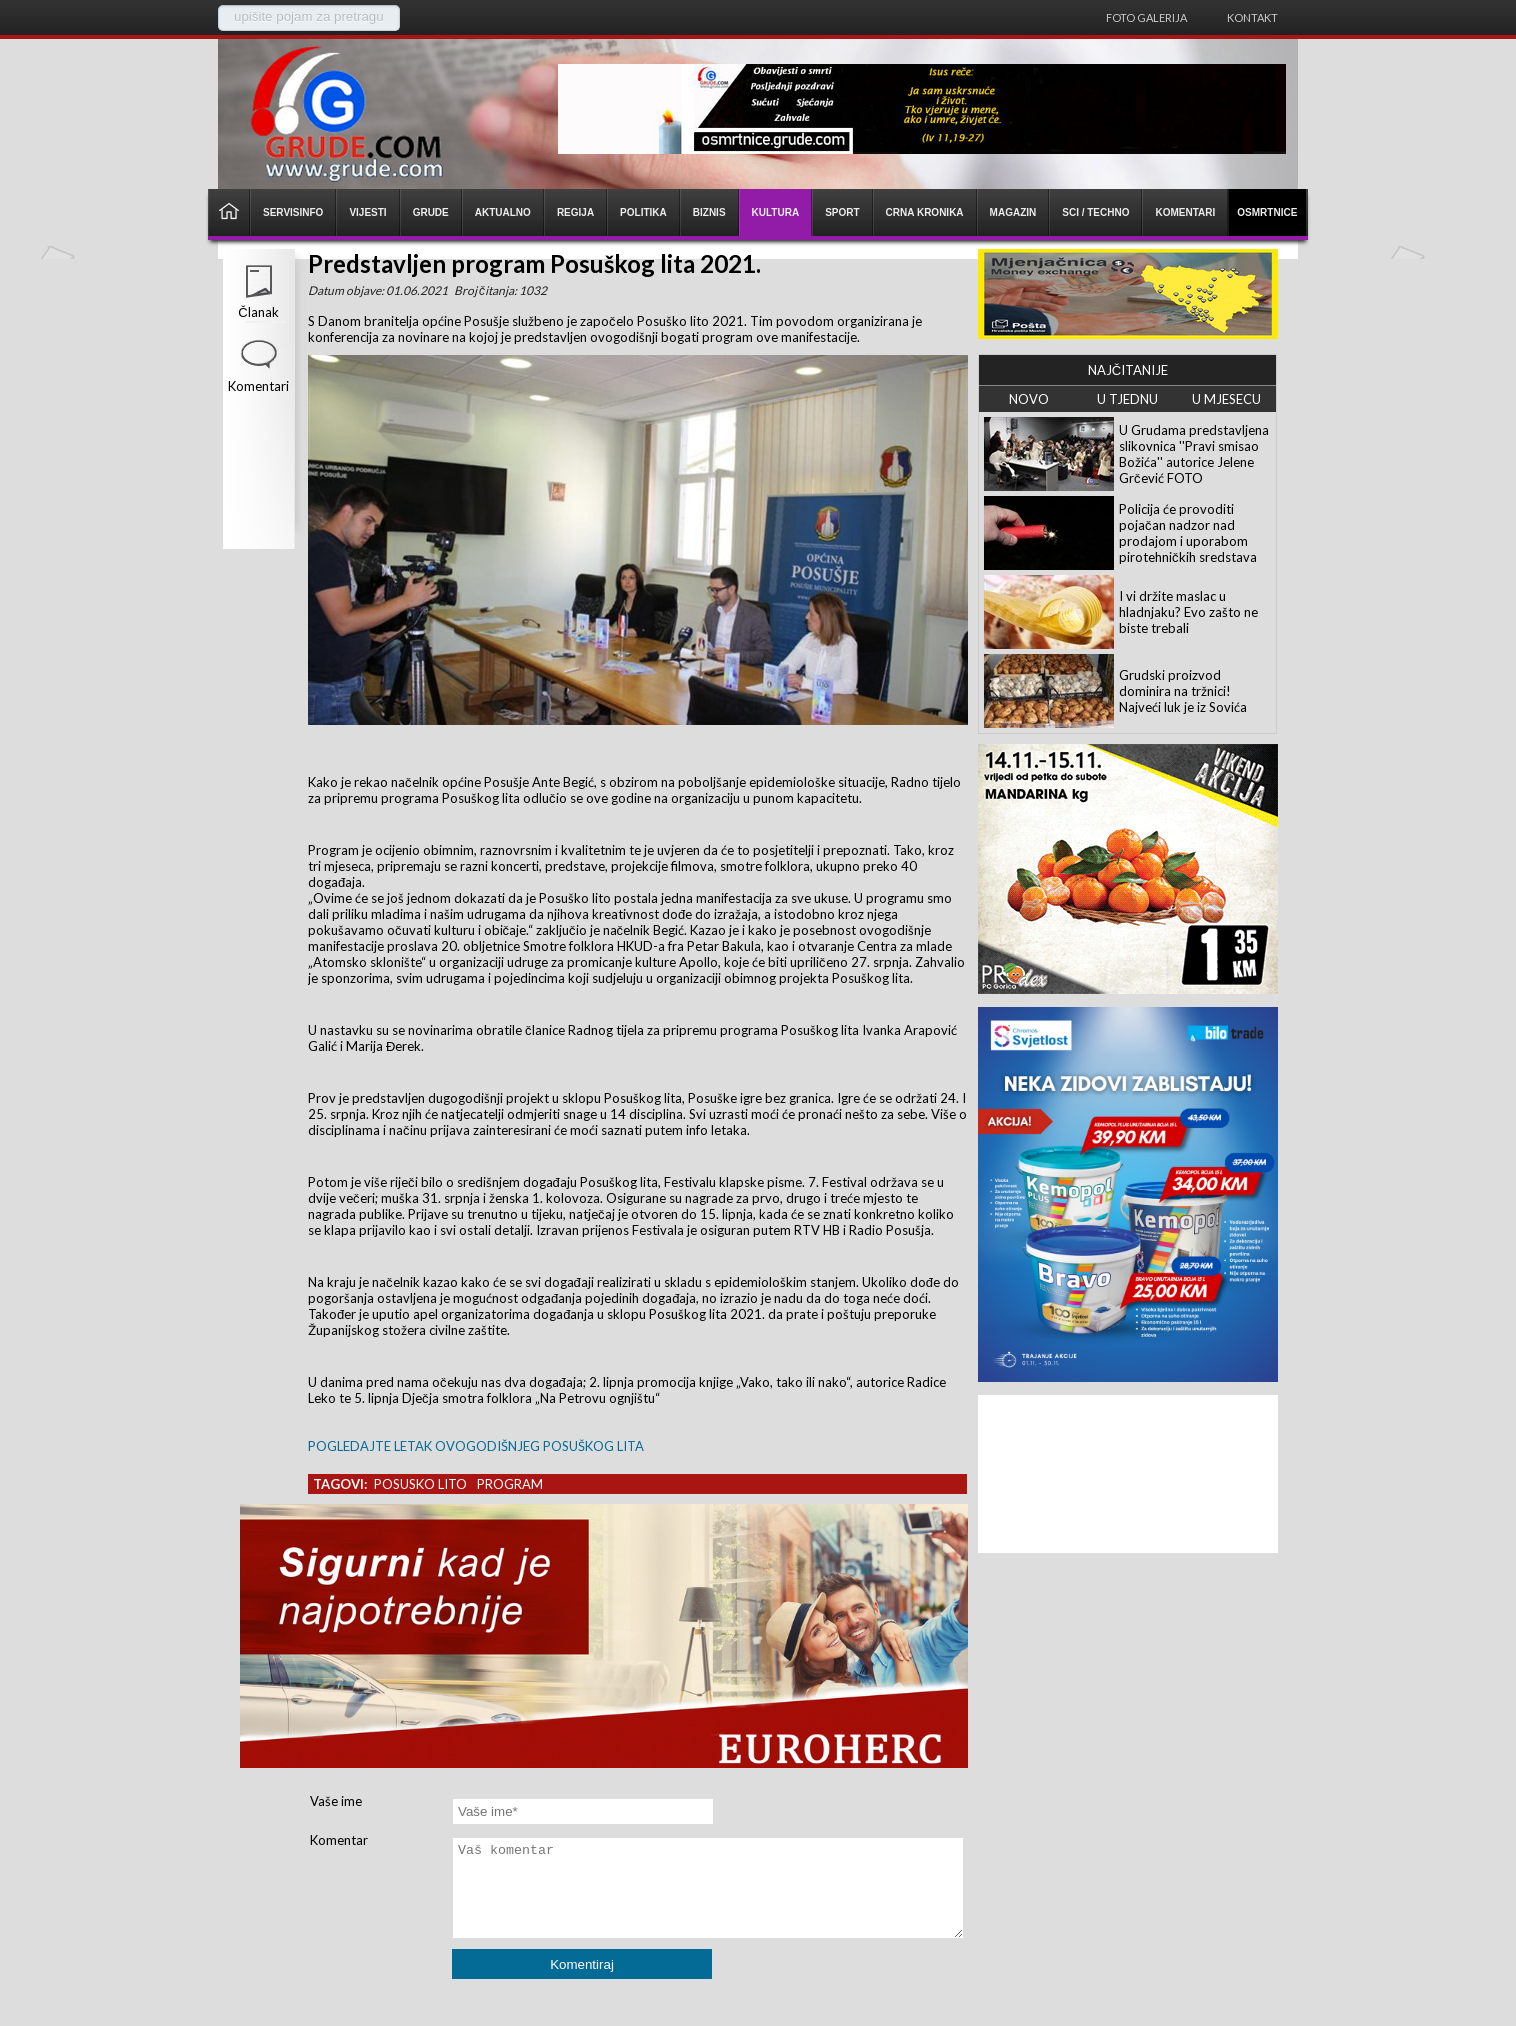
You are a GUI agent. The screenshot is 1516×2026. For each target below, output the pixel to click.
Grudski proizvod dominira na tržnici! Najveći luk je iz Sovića (1183, 691)
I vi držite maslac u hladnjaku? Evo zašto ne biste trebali (1188, 612)
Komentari (258, 386)
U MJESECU (1226, 399)
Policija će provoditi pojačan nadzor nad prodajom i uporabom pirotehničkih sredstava (1188, 533)
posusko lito (420, 1484)
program (510, 1484)
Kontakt (1252, 17)
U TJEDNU (1127, 399)
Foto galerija (1146, 17)
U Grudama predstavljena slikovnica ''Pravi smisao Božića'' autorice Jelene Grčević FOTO (1194, 454)
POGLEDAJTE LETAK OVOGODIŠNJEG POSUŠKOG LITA (476, 1446)
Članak (258, 312)
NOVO (1029, 399)
